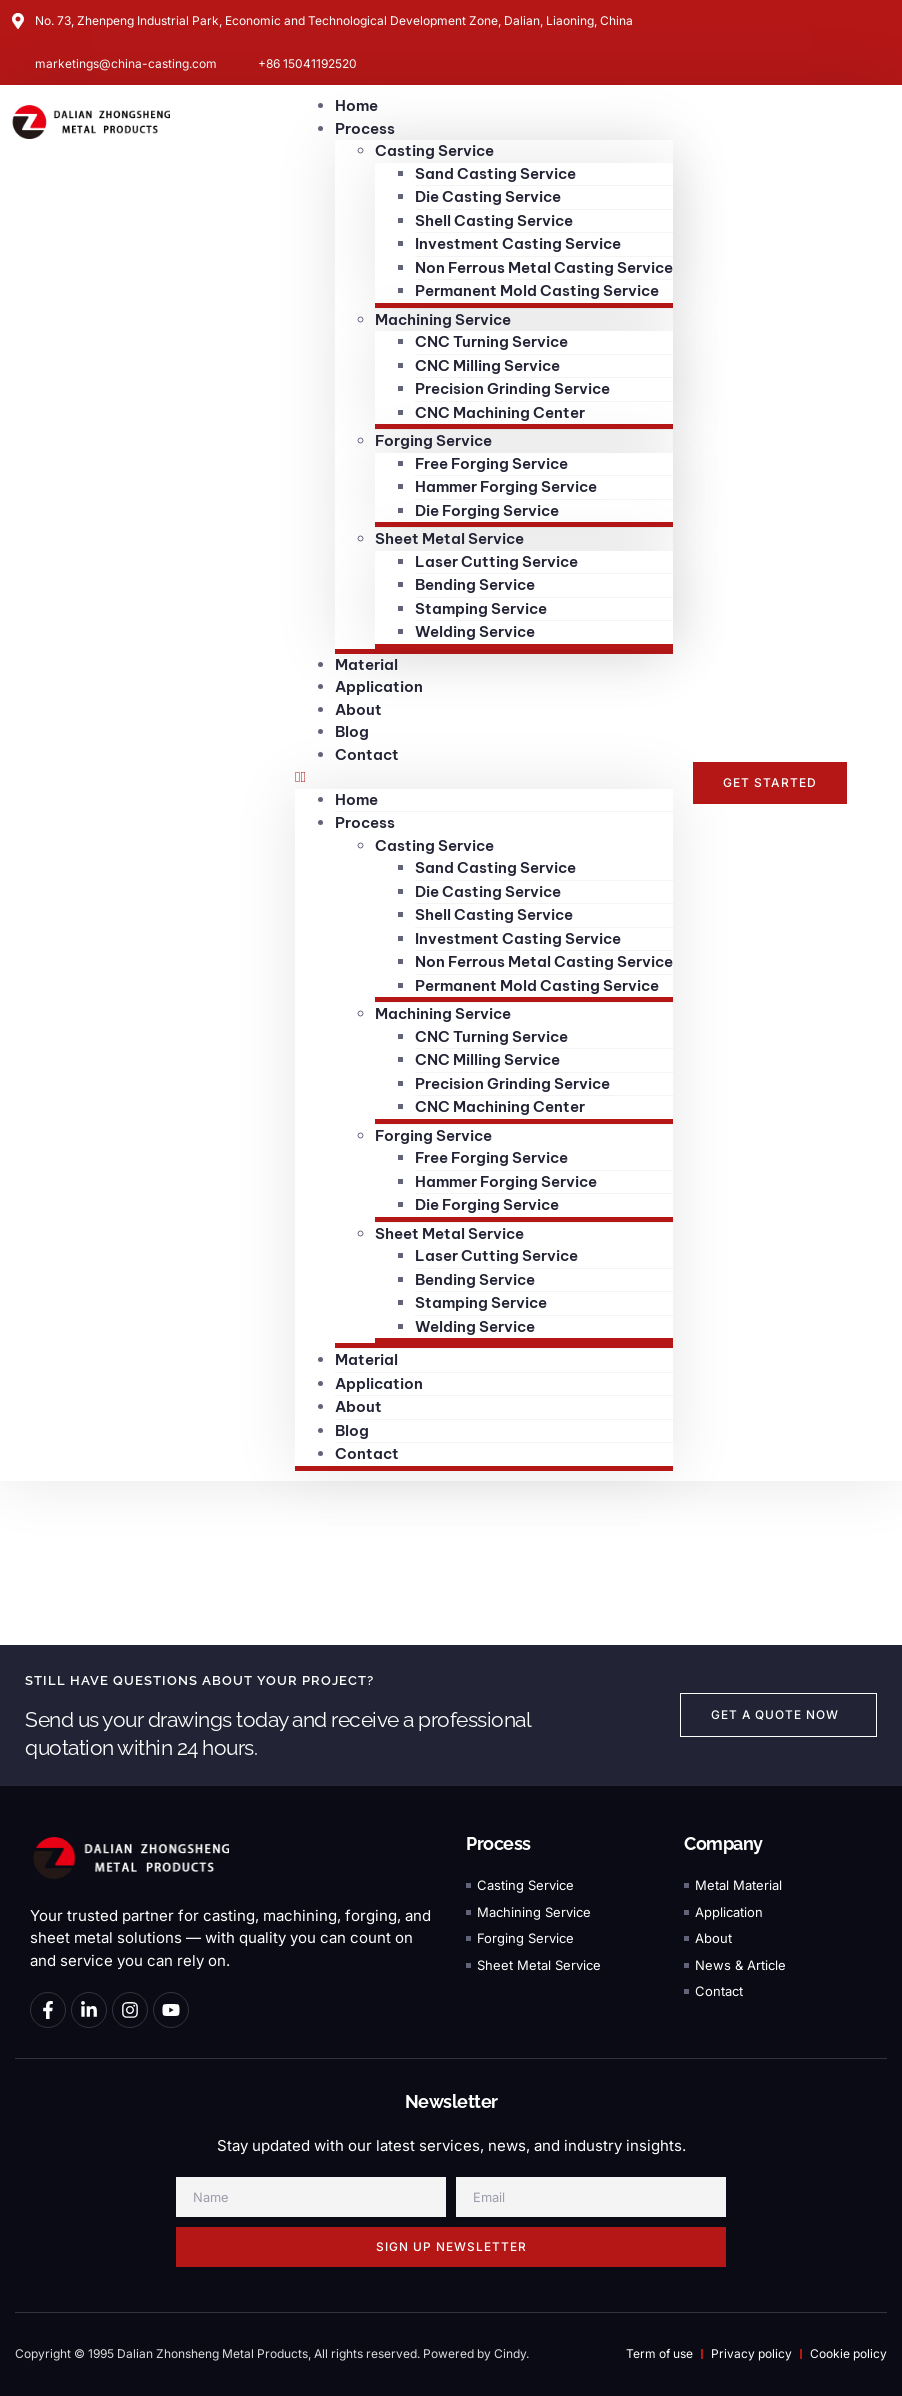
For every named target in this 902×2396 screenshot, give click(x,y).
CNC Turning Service (491, 341)
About (358, 1406)
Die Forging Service (487, 510)
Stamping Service (481, 608)
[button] (484, 777)
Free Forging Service (491, 463)
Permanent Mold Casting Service (537, 290)
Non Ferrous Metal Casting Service (544, 267)
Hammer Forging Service (506, 486)
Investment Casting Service (518, 243)
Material (366, 1359)
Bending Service (475, 584)
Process (365, 128)
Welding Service (475, 631)
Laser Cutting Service (496, 561)
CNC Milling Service (487, 365)
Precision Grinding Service (512, 388)
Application (379, 1383)
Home (356, 799)
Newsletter (451, 2102)
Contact (367, 754)
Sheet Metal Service (449, 538)
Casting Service (434, 150)
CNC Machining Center (500, 412)
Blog (352, 1430)
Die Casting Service (488, 196)
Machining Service (443, 319)
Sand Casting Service (495, 173)
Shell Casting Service (494, 220)
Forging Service (433, 440)
